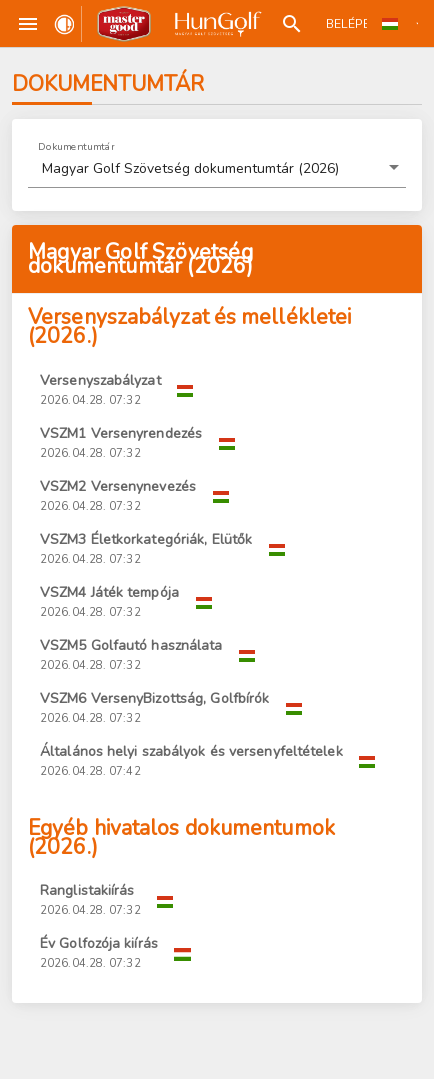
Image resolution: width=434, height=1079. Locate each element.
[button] (217, 169)
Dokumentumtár (76, 146)
